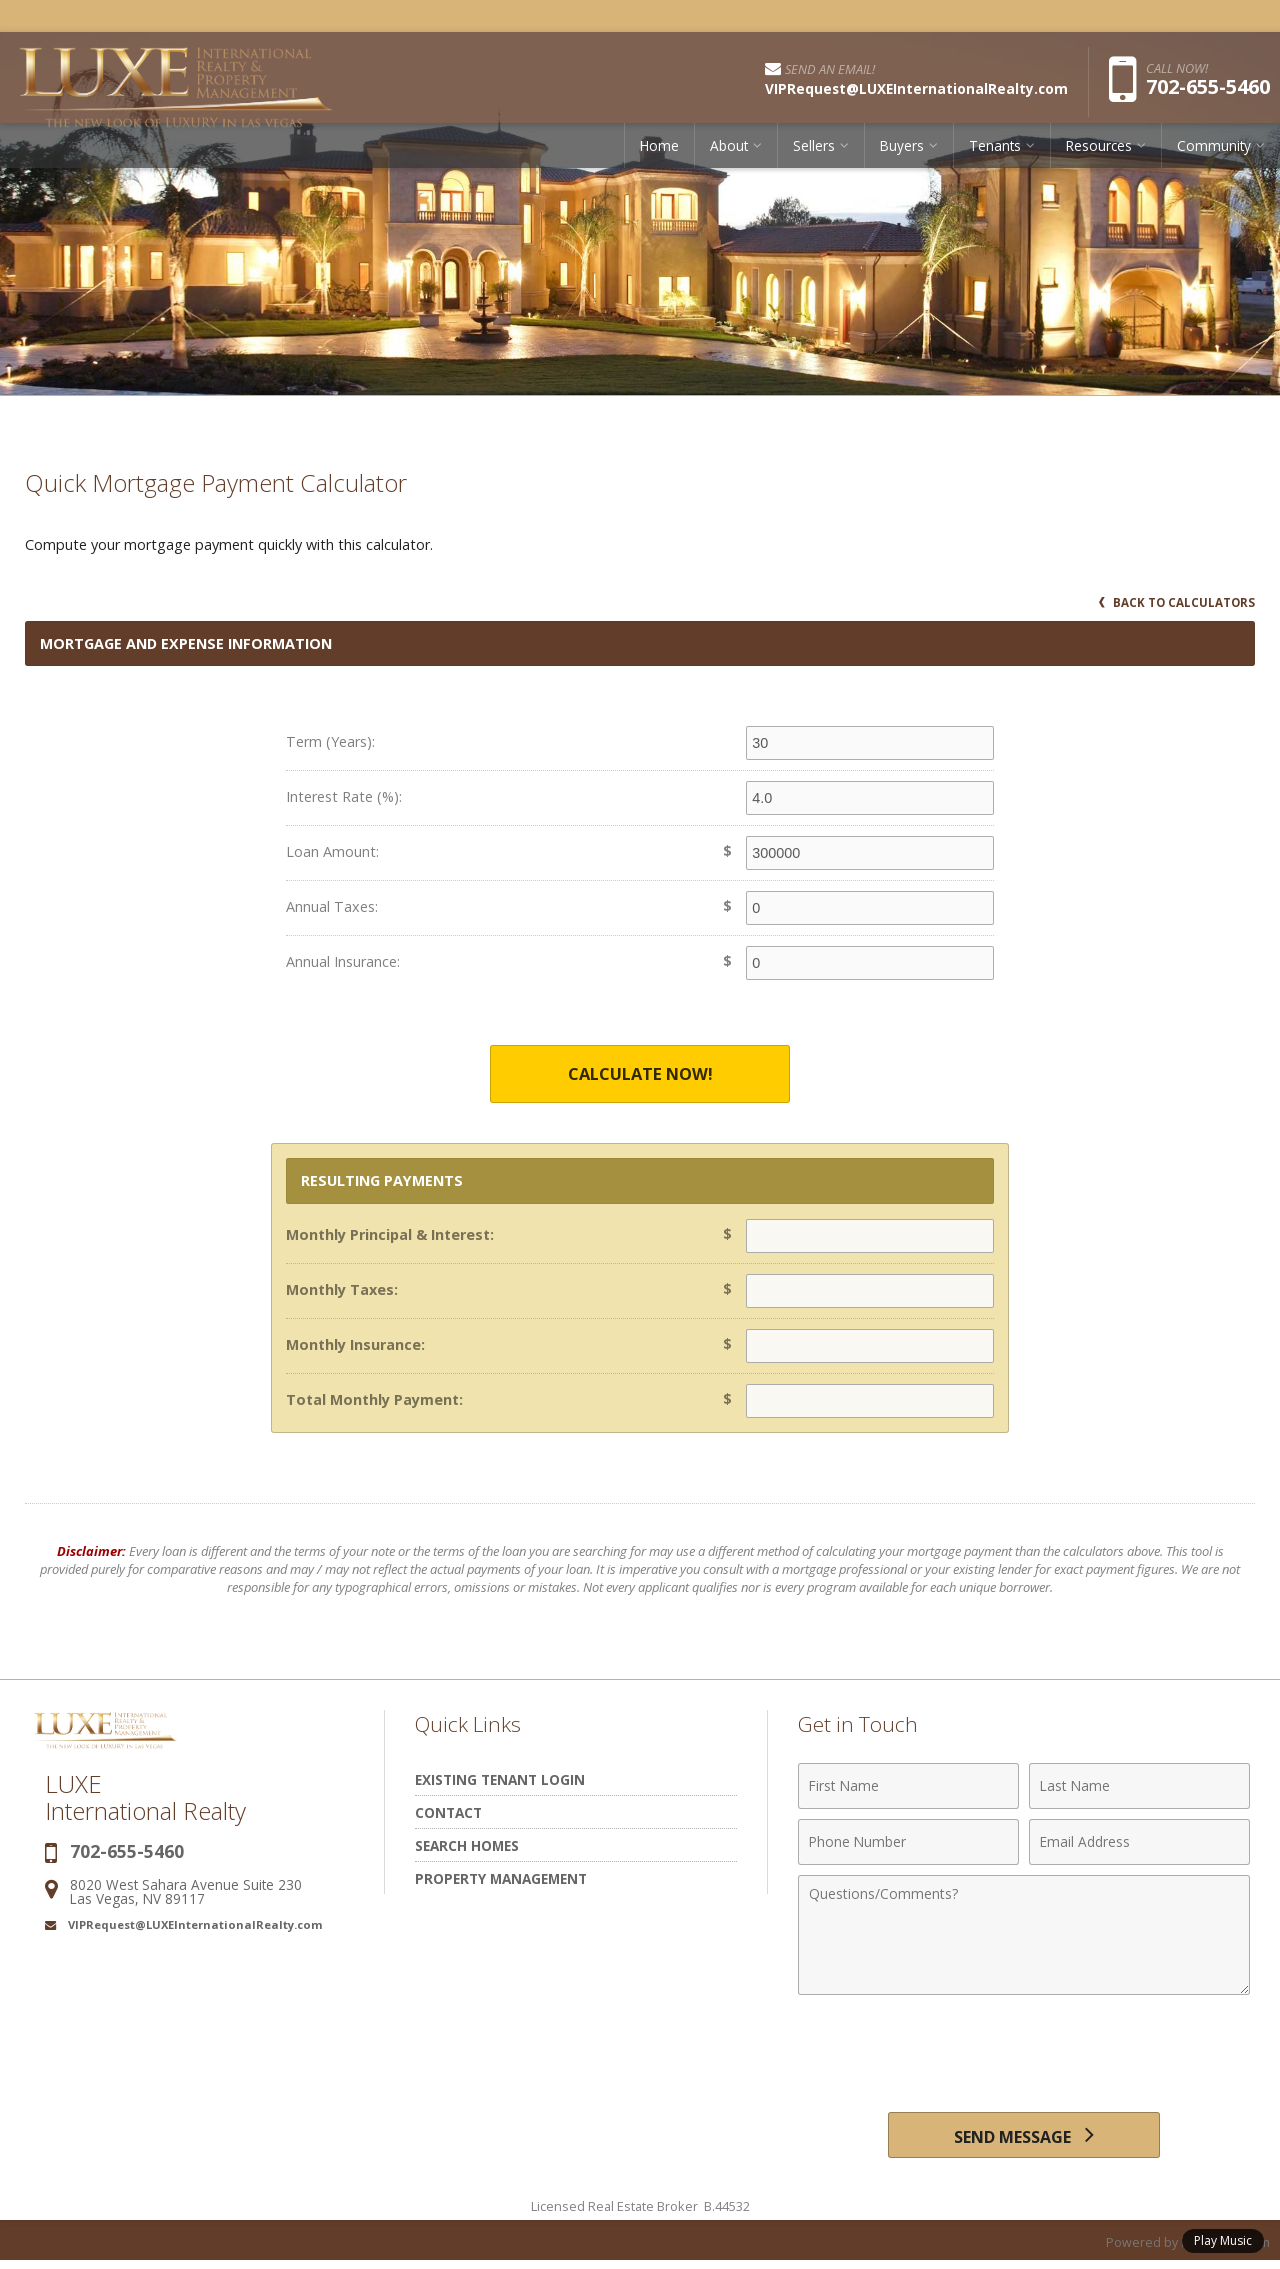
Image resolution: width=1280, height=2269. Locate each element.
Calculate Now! (640, 1074)
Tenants (995, 154)
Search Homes (467, 1846)
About (729, 154)
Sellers (814, 154)
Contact (448, 1813)
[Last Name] (1139, 1787)
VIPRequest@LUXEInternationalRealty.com (195, 1925)
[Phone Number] (908, 1843)
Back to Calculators (1175, 602)
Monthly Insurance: (355, 1345)
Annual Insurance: (343, 961)
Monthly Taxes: (342, 1290)
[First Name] (908, 1787)
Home (659, 154)
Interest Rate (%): (344, 796)
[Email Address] (1139, 1843)
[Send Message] (1023, 2139)
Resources (1099, 154)
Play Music (1223, 2240)
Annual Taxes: (332, 906)
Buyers (902, 154)
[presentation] (1024, 2055)
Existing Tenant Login (500, 1780)
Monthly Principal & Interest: (390, 1235)
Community (1214, 154)
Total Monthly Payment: (374, 1400)
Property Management (501, 1879)
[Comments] (1024, 1936)
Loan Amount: (332, 851)
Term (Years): (330, 741)
